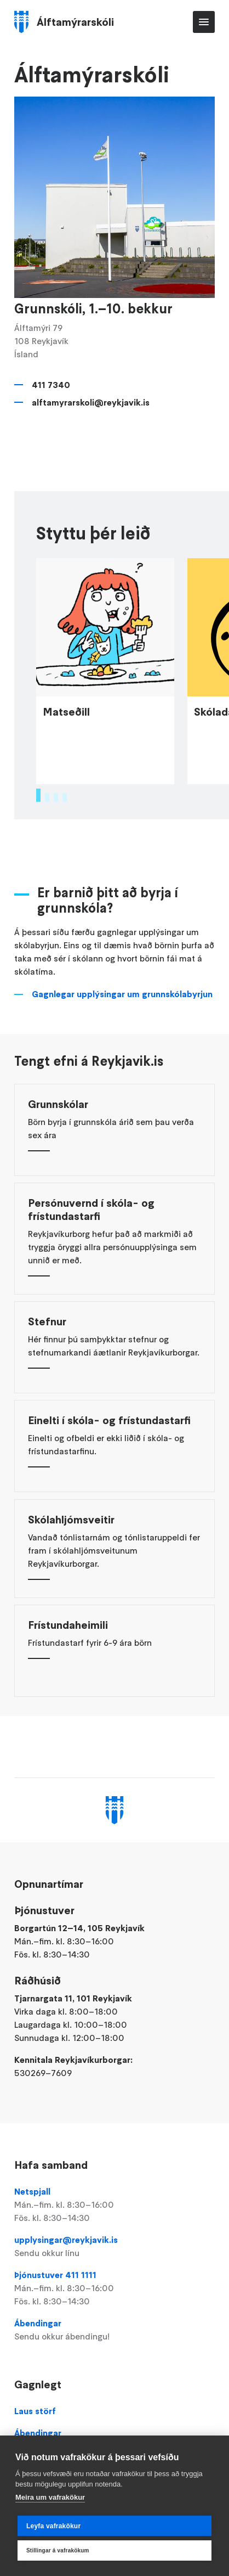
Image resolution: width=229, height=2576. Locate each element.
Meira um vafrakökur (50, 2497)
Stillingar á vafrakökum (57, 2550)
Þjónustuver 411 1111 (114, 2288)
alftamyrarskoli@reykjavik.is (91, 402)
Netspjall (114, 2205)
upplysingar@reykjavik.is (114, 2246)
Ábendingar (114, 2330)
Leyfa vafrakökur (53, 2526)
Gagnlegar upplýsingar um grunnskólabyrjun (122, 1064)
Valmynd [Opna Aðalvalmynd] (204, 22)
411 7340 (51, 384)
